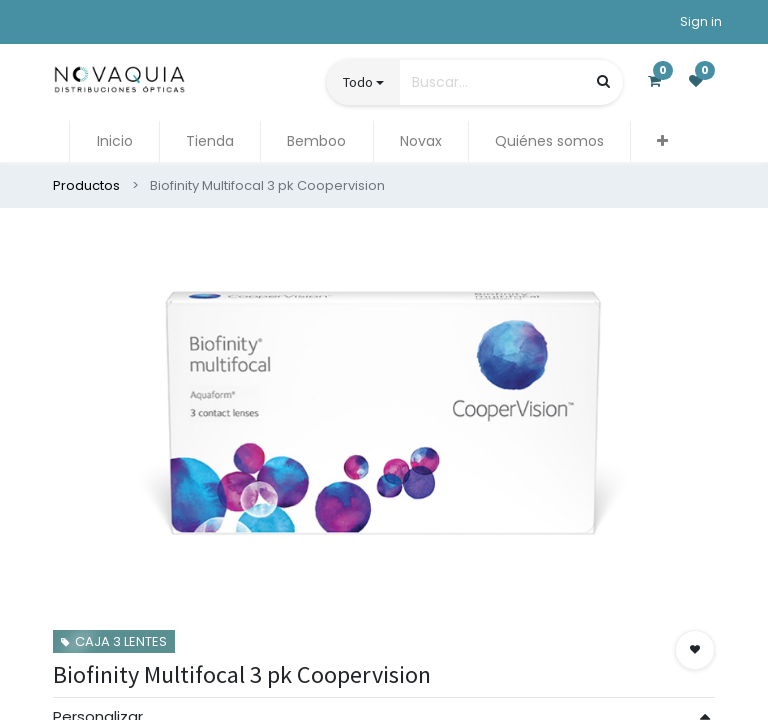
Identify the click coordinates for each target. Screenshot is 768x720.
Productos (86, 185)
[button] (662, 141)
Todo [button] (358, 82)
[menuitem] (114, 141)
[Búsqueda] (603, 81)
